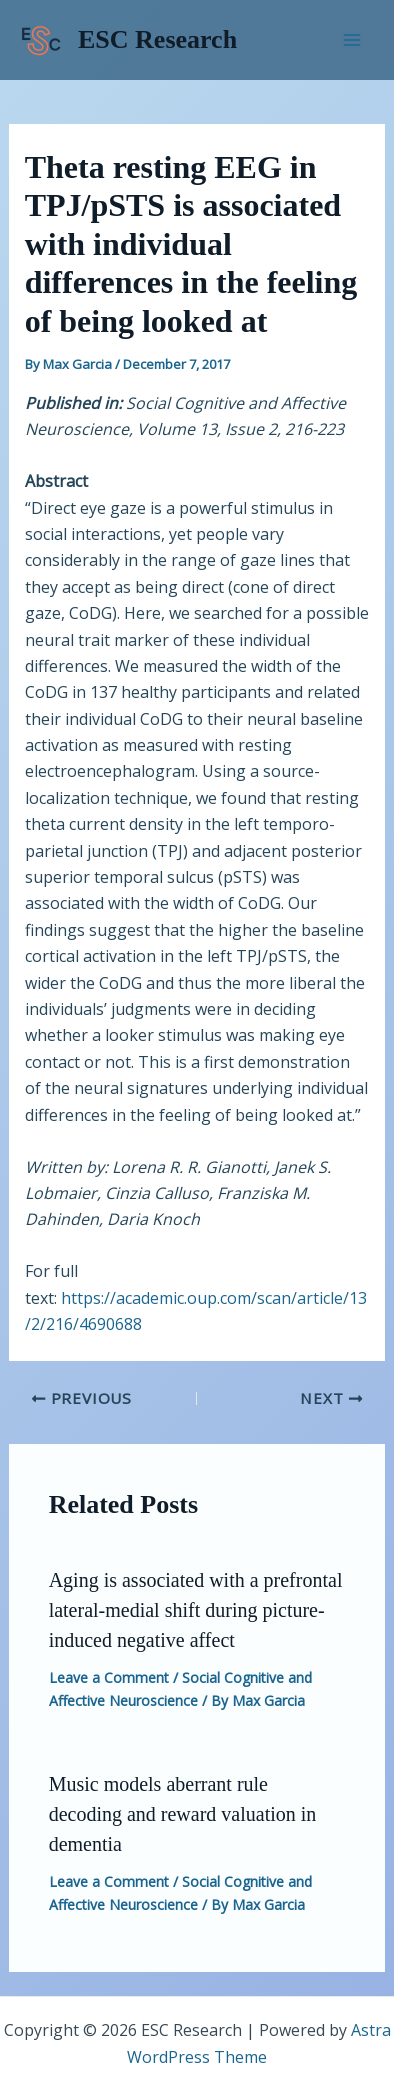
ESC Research (157, 39)
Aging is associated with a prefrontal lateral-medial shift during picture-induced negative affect (196, 1610)
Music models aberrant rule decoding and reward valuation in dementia (183, 1814)
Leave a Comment (109, 1677)
